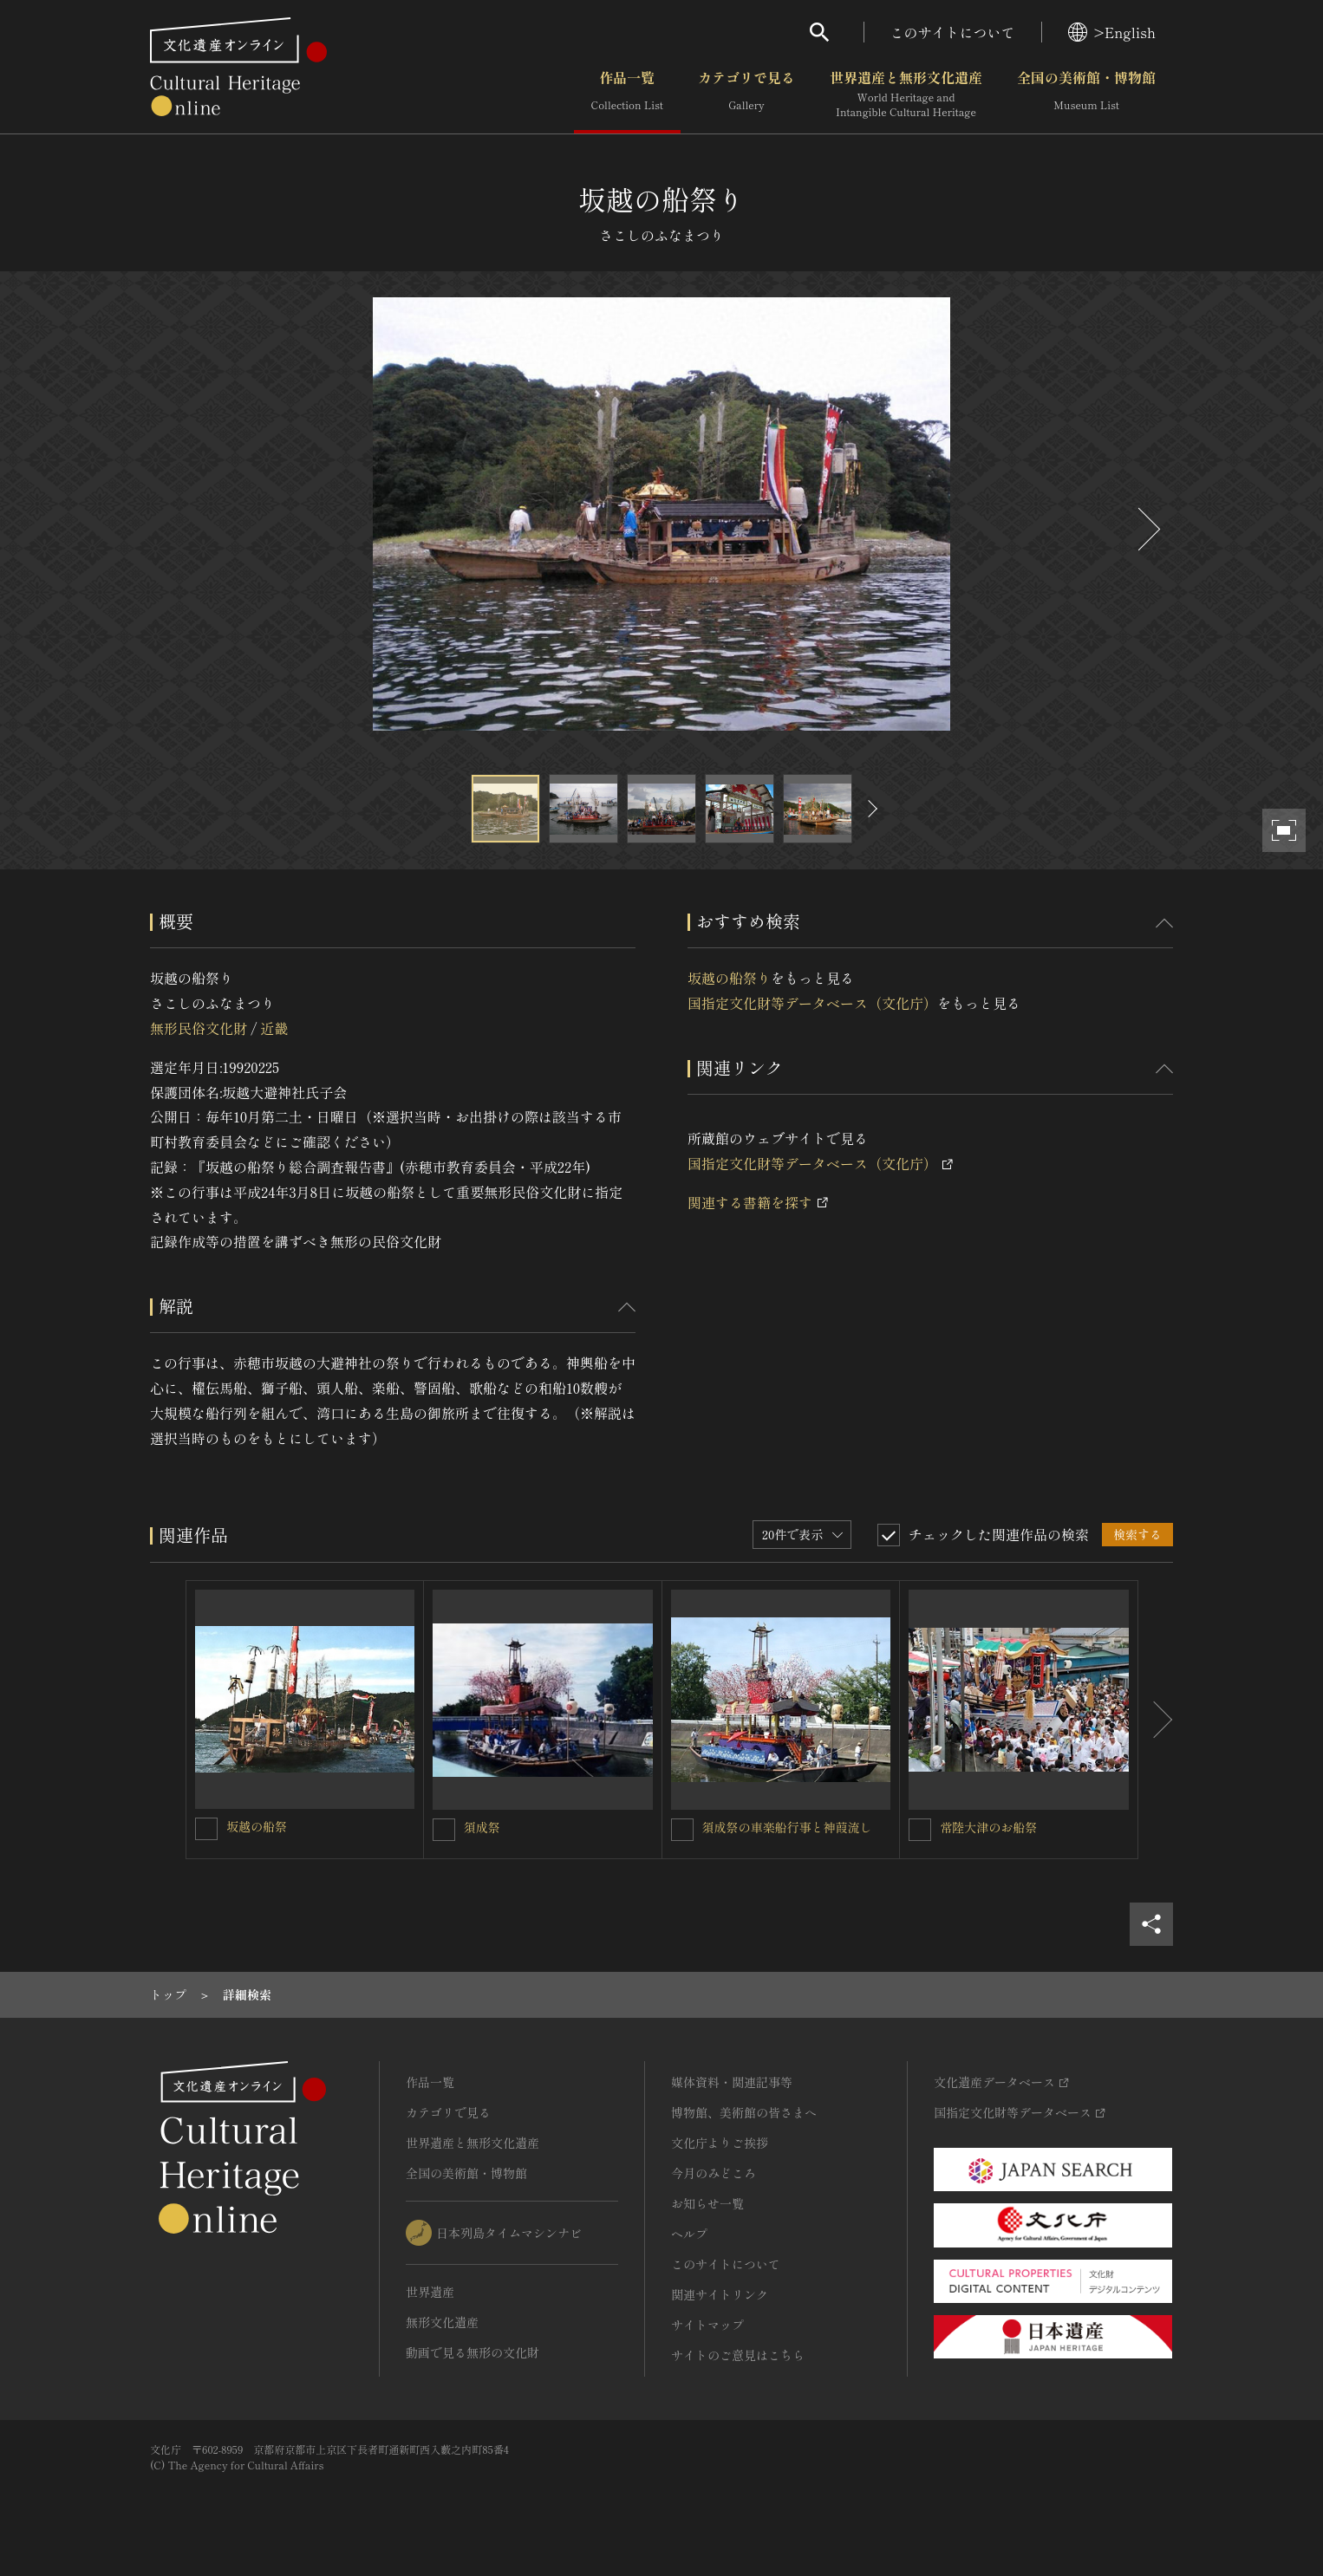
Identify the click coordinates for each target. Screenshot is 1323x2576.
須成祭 (482, 1827)
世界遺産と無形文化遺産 (906, 94)
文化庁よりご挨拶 (719, 2142)
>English (1112, 32)
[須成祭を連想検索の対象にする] (444, 1829)
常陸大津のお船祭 (988, 1827)
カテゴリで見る (746, 94)
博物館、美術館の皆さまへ (744, 2112)
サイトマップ (707, 2324)
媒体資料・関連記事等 (731, 2082)
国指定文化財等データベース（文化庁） (812, 1002)
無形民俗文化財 (198, 1028)
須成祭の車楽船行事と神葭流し (787, 1827)
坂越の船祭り (729, 977)
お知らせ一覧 (707, 2203)
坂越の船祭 (256, 1826)
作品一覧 (627, 94)
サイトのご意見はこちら (738, 2355)
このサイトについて (952, 32)
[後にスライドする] (1147, 529)
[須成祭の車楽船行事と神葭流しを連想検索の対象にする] (682, 1829)
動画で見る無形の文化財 (472, 2352)
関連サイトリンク (719, 2294)
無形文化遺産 (442, 2322)
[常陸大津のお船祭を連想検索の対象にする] (920, 1829)
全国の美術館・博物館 (1086, 94)
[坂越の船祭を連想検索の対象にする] (206, 1829)
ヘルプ (689, 2233)
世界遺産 (430, 2291)
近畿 (274, 1028)
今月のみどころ (713, 2173)
